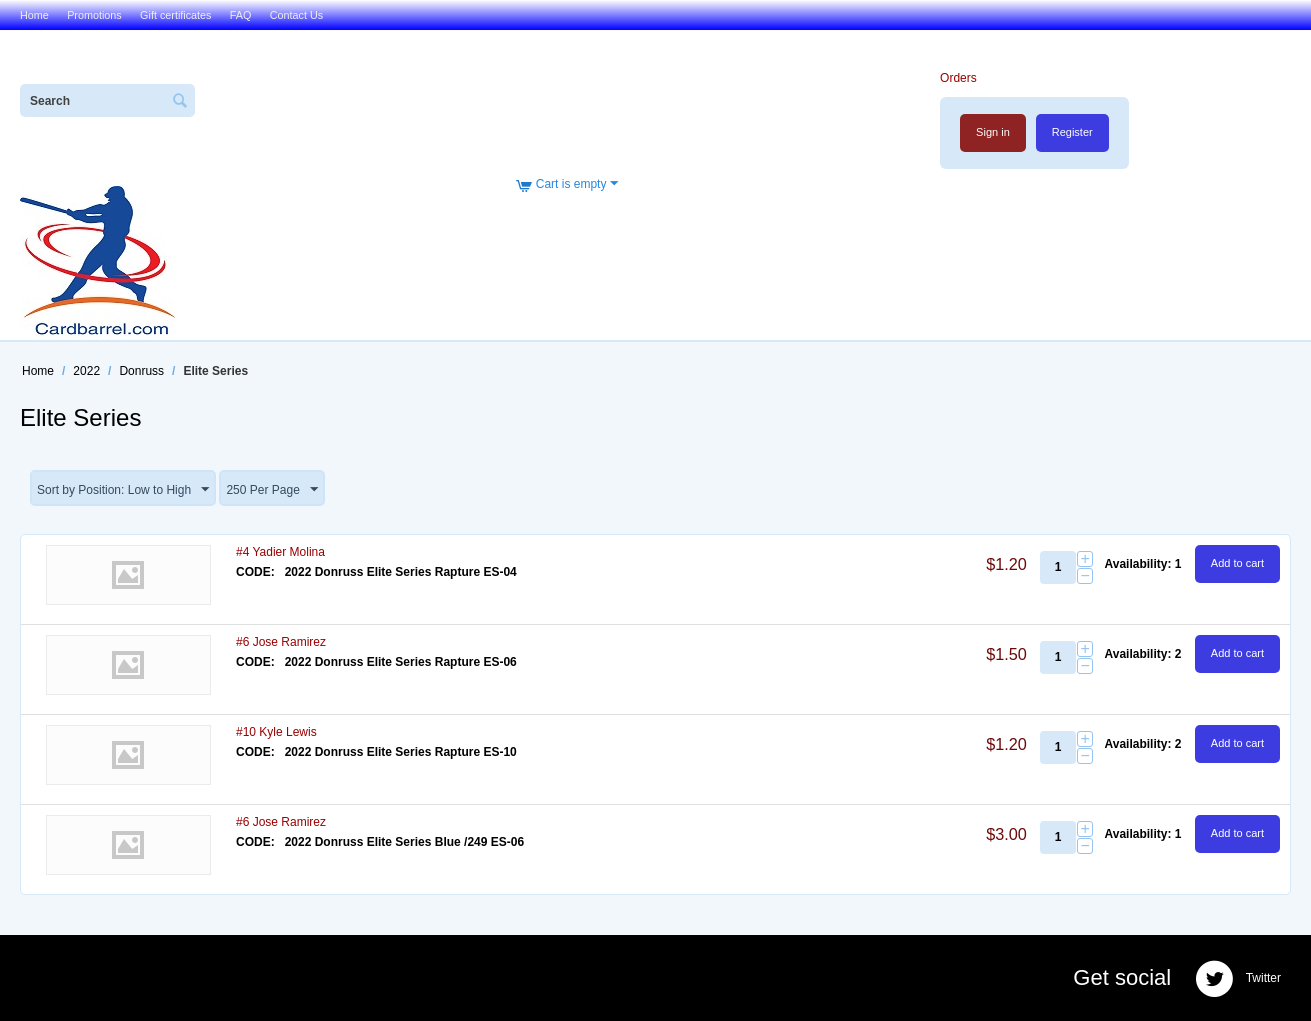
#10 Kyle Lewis (276, 732)
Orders (958, 78)
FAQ (241, 15)
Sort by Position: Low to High (123, 490)
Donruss (141, 371)
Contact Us (296, 15)
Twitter (1238, 979)
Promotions (94, 15)
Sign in (993, 132)
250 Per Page (271, 490)
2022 (86, 371)
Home (34, 15)
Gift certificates (175, 15)
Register (1072, 132)
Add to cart (1237, 563)
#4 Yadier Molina (280, 552)
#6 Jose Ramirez (281, 642)
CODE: (255, 572)
